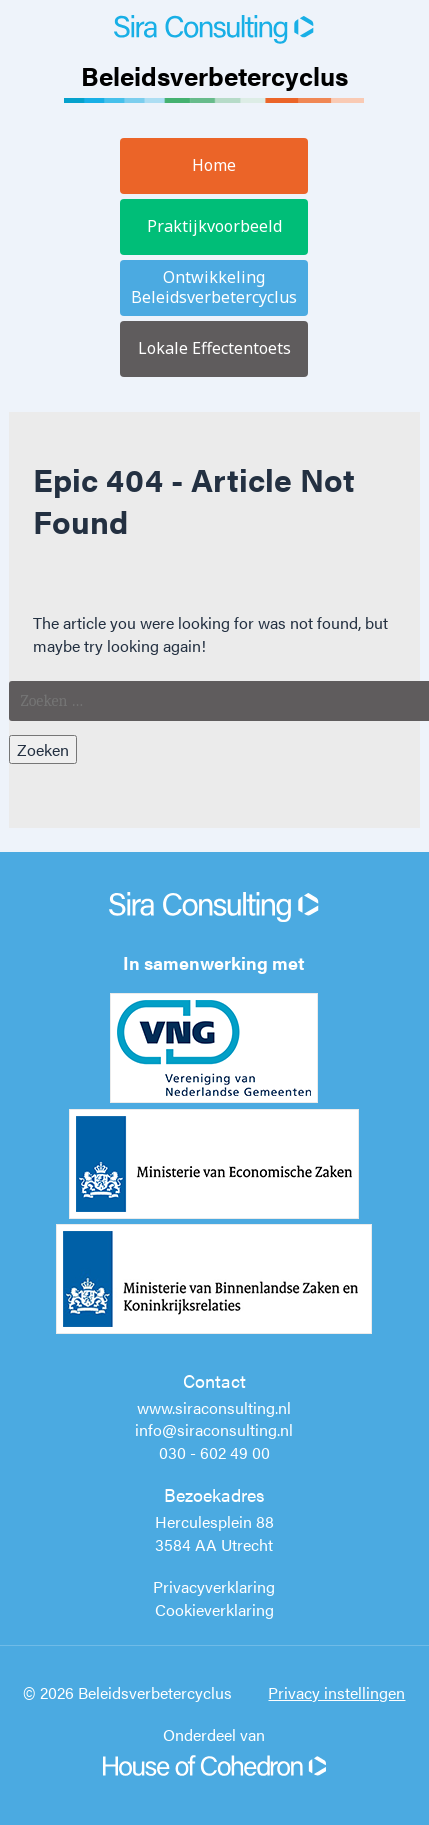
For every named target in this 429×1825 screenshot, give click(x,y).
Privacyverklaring (214, 1586)
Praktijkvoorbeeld (214, 226)
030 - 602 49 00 (214, 1452)
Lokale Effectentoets (214, 348)
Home (214, 165)
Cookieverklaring (214, 1609)
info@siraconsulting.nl (214, 1429)
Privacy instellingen (336, 1692)
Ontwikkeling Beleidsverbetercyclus (214, 286)
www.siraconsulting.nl (214, 1407)
